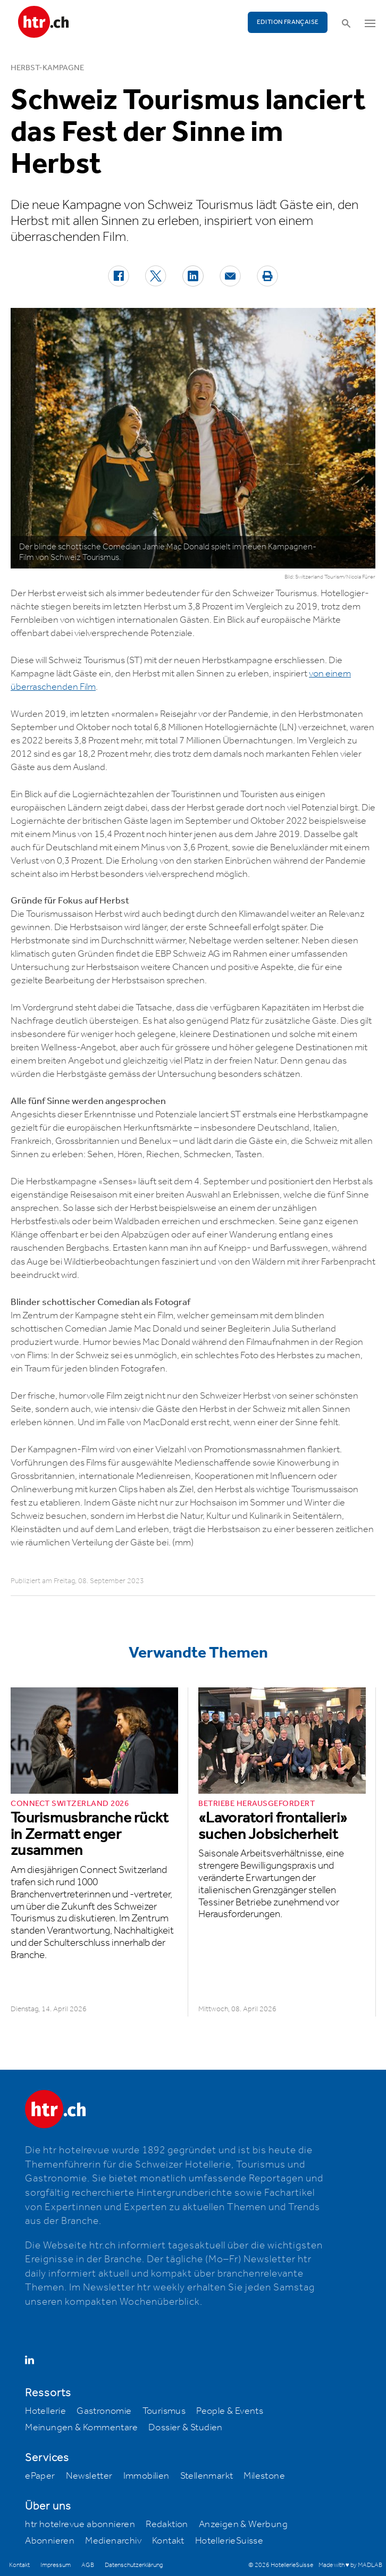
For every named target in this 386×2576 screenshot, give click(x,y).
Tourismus (164, 2411)
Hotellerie (45, 2411)
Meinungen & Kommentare (81, 2427)
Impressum (55, 2565)
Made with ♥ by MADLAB (350, 2565)
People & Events (229, 2411)
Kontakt (168, 2540)
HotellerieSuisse (229, 2540)
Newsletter (89, 2476)
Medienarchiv (113, 2540)
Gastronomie (104, 2411)
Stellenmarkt (206, 2476)
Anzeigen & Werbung (243, 2524)
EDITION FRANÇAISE (288, 22)
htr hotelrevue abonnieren (80, 2524)
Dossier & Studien (185, 2427)
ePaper (40, 2476)
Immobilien (146, 2476)
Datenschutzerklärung (134, 2565)
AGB (87, 2565)
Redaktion (167, 2524)
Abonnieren (49, 2540)
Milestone (264, 2476)
